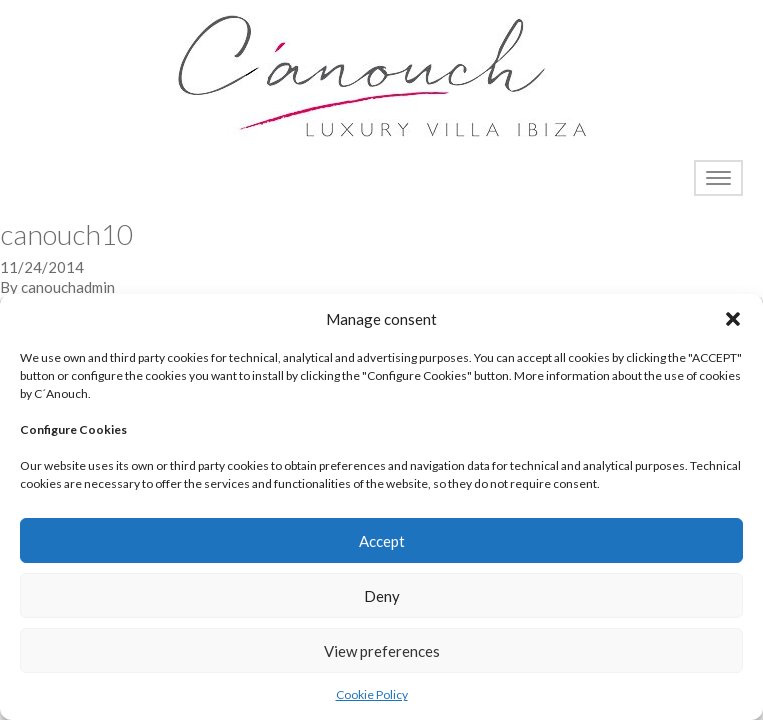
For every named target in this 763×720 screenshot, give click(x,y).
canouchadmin (68, 287)
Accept (382, 541)
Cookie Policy (372, 694)
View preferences (382, 651)
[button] (733, 319)
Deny (382, 596)
